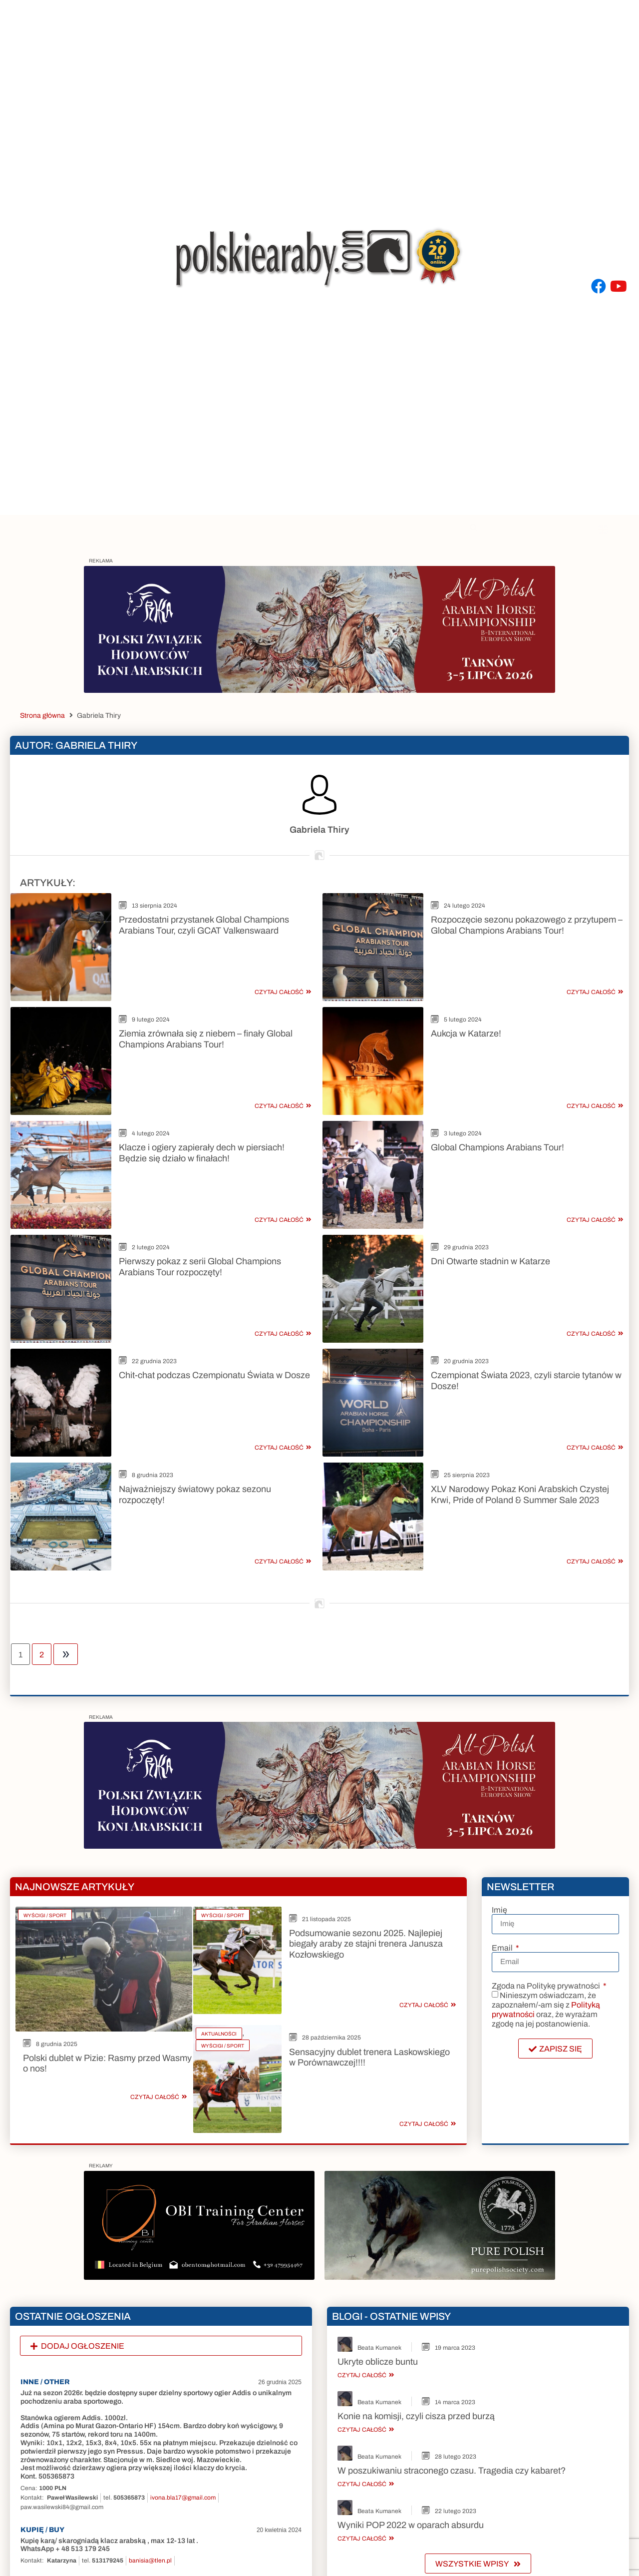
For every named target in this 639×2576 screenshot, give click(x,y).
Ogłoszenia (290, 527)
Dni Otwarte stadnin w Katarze (490, 1207)
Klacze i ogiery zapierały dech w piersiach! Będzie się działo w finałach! (202, 1116)
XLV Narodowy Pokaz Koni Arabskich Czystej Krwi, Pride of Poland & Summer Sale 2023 (520, 1404)
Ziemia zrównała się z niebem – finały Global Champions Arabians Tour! (206, 1021)
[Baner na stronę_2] (319, 690)
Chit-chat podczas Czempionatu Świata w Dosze (214, 1303)
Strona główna (42, 715)
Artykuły (55, 528)
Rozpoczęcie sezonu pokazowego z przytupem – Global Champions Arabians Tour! (527, 925)
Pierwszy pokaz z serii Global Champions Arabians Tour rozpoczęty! (200, 1212)
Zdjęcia (133, 528)
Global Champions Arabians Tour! (497, 1111)
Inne (421, 528)
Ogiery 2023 (210, 527)
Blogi (360, 527)
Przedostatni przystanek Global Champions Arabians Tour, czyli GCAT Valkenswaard (204, 925)
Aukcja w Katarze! (466, 1016)
